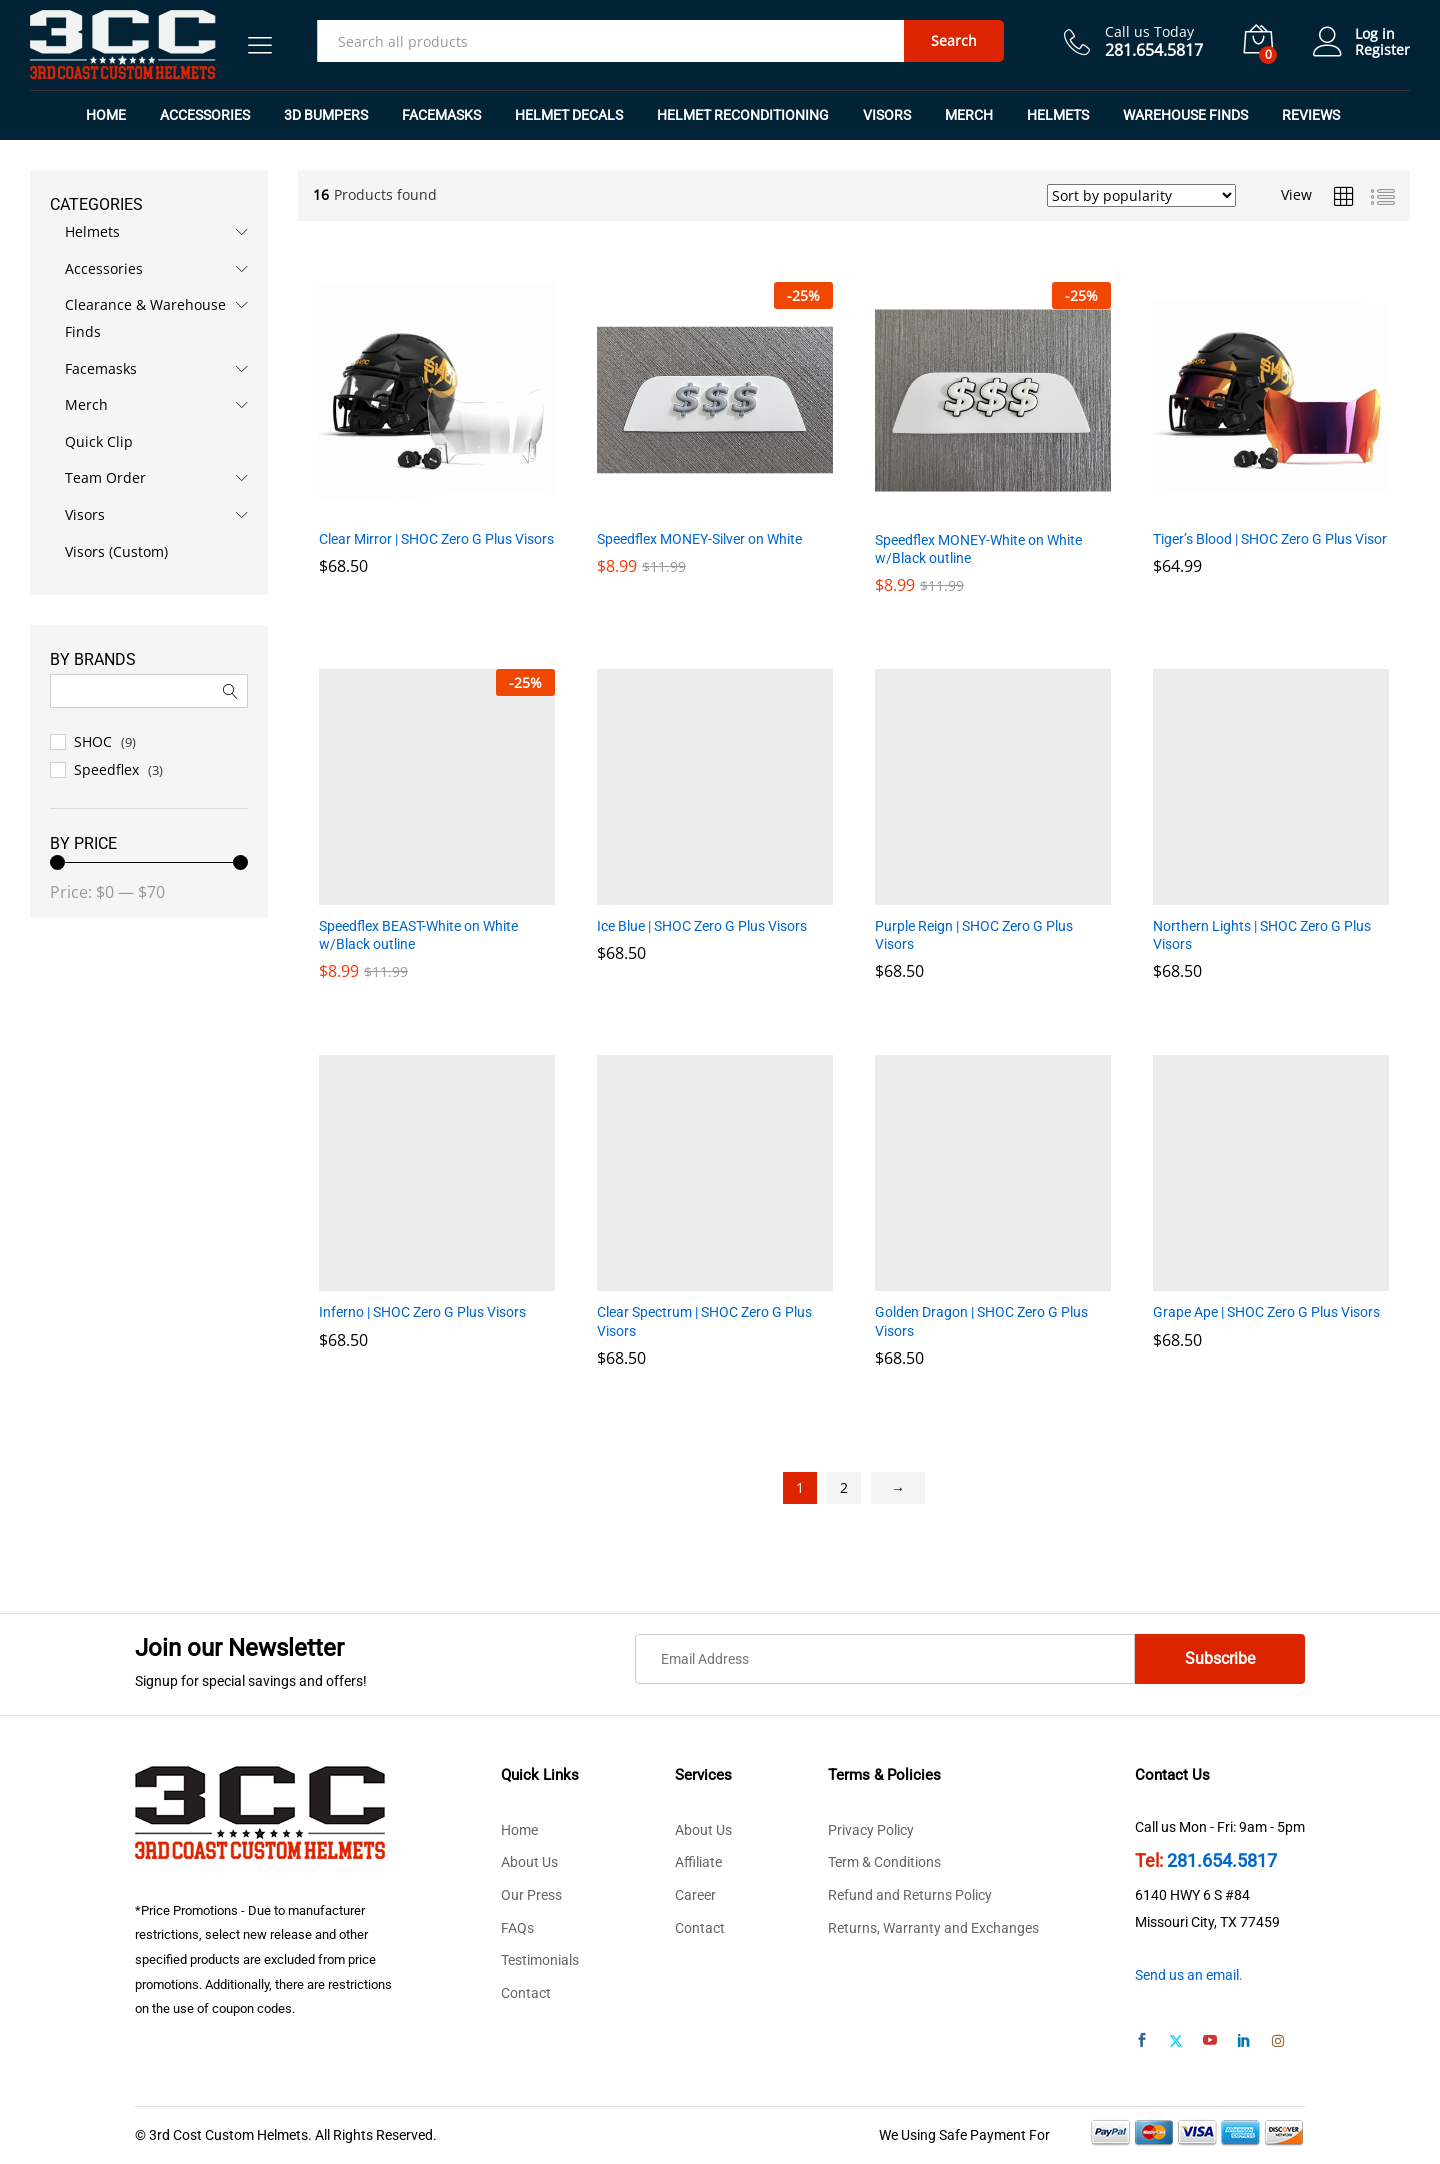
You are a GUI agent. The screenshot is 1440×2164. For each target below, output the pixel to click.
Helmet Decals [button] (569, 115)
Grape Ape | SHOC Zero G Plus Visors (1266, 1312)
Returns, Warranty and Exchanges (933, 1928)
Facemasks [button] (441, 115)
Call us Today (1149, 32)
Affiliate (698, 1862)
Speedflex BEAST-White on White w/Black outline (418, 935)
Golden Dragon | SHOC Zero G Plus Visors (981, 1321)
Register (1382, 50)
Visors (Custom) (116, 551)
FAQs (517, 1928)
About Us (529, 1862)
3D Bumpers (326, 115)
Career (695, 1895)
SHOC (93, 741)
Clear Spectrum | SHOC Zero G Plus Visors (704, 1321)
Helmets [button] (1058, 115)
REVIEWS (1311, 115)
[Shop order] (1141, 195)
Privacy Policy (871, 1830)
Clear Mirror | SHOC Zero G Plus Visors (436, 539)
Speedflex (106, 769)
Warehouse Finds (1185, 115)
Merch (86, 404)
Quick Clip (99, 441)
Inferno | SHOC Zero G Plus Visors (422, 1312)
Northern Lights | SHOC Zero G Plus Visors (1262, 935)
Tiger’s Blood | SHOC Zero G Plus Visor (1270, 539)
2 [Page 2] (844, 1487)
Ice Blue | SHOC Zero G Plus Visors (702, 926)
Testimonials (540, 1960)
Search (954, 40)
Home (106, 115)
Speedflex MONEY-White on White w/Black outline (978, 549)
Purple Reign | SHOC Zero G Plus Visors (974, 935)
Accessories (104, 268)
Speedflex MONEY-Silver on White (699, 539)
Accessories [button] (205, 115)
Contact (526, 1993)
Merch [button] (969, 115)
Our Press (531, 1895)
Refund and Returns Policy (910, 1895)
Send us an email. (1189, 1975)
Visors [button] (887, 115)
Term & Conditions (884, 1862)
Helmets (92, 231)
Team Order (105, 477)
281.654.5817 (1222, 1860)
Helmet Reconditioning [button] (743, 115)
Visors (85, 514)
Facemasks (101, 368)
